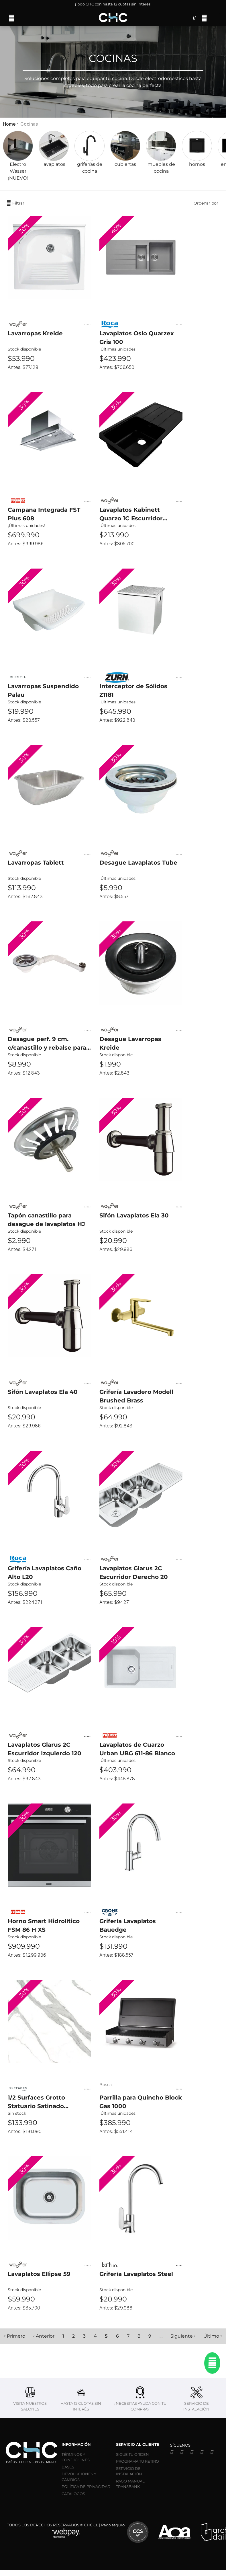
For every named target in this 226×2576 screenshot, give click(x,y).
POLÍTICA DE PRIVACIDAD (86, 2486)
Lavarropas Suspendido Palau (43, 690)
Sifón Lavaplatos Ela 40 (43, 1391)
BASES (68, 2467)
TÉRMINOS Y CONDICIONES (76, 2457)
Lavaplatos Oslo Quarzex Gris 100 (136, 337)
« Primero (14, 2336)
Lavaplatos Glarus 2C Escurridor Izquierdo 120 (44, 1749)
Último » (213, 2336)
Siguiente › (182, 2336)
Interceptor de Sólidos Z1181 (133, 690)
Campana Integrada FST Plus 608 (44, 514)
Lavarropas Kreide (35, 333)
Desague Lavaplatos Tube (138, 862)
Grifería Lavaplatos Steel (136, 2273)
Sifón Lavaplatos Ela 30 (134, 1215)
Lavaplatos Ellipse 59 (39, 2273)
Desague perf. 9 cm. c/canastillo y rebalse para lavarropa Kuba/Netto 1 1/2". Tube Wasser (49, 1044)
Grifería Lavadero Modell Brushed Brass (136, 1396)
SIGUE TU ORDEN (132, 2454)
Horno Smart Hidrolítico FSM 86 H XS (44, 1925)
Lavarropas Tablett (36, 862)
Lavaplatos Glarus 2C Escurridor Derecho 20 (133, 1572)
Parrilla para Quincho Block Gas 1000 (140, 2102)
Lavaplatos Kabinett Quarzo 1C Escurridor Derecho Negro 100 (131, 514)
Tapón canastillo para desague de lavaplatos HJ (46, 1219)
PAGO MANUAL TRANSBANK (130, 2484)
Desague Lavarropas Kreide (130, 1043)
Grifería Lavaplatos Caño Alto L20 (44, 1572)
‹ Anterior (43, 2336)
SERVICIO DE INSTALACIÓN (129, 2471)
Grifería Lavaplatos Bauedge (127, 1925)
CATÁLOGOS (73, 2493)
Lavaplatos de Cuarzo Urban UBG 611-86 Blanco (137, 1749)
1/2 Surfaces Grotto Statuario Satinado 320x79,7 (36, 2102)
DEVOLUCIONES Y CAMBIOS (79, 2477)
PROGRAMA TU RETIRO (137, 2461)
